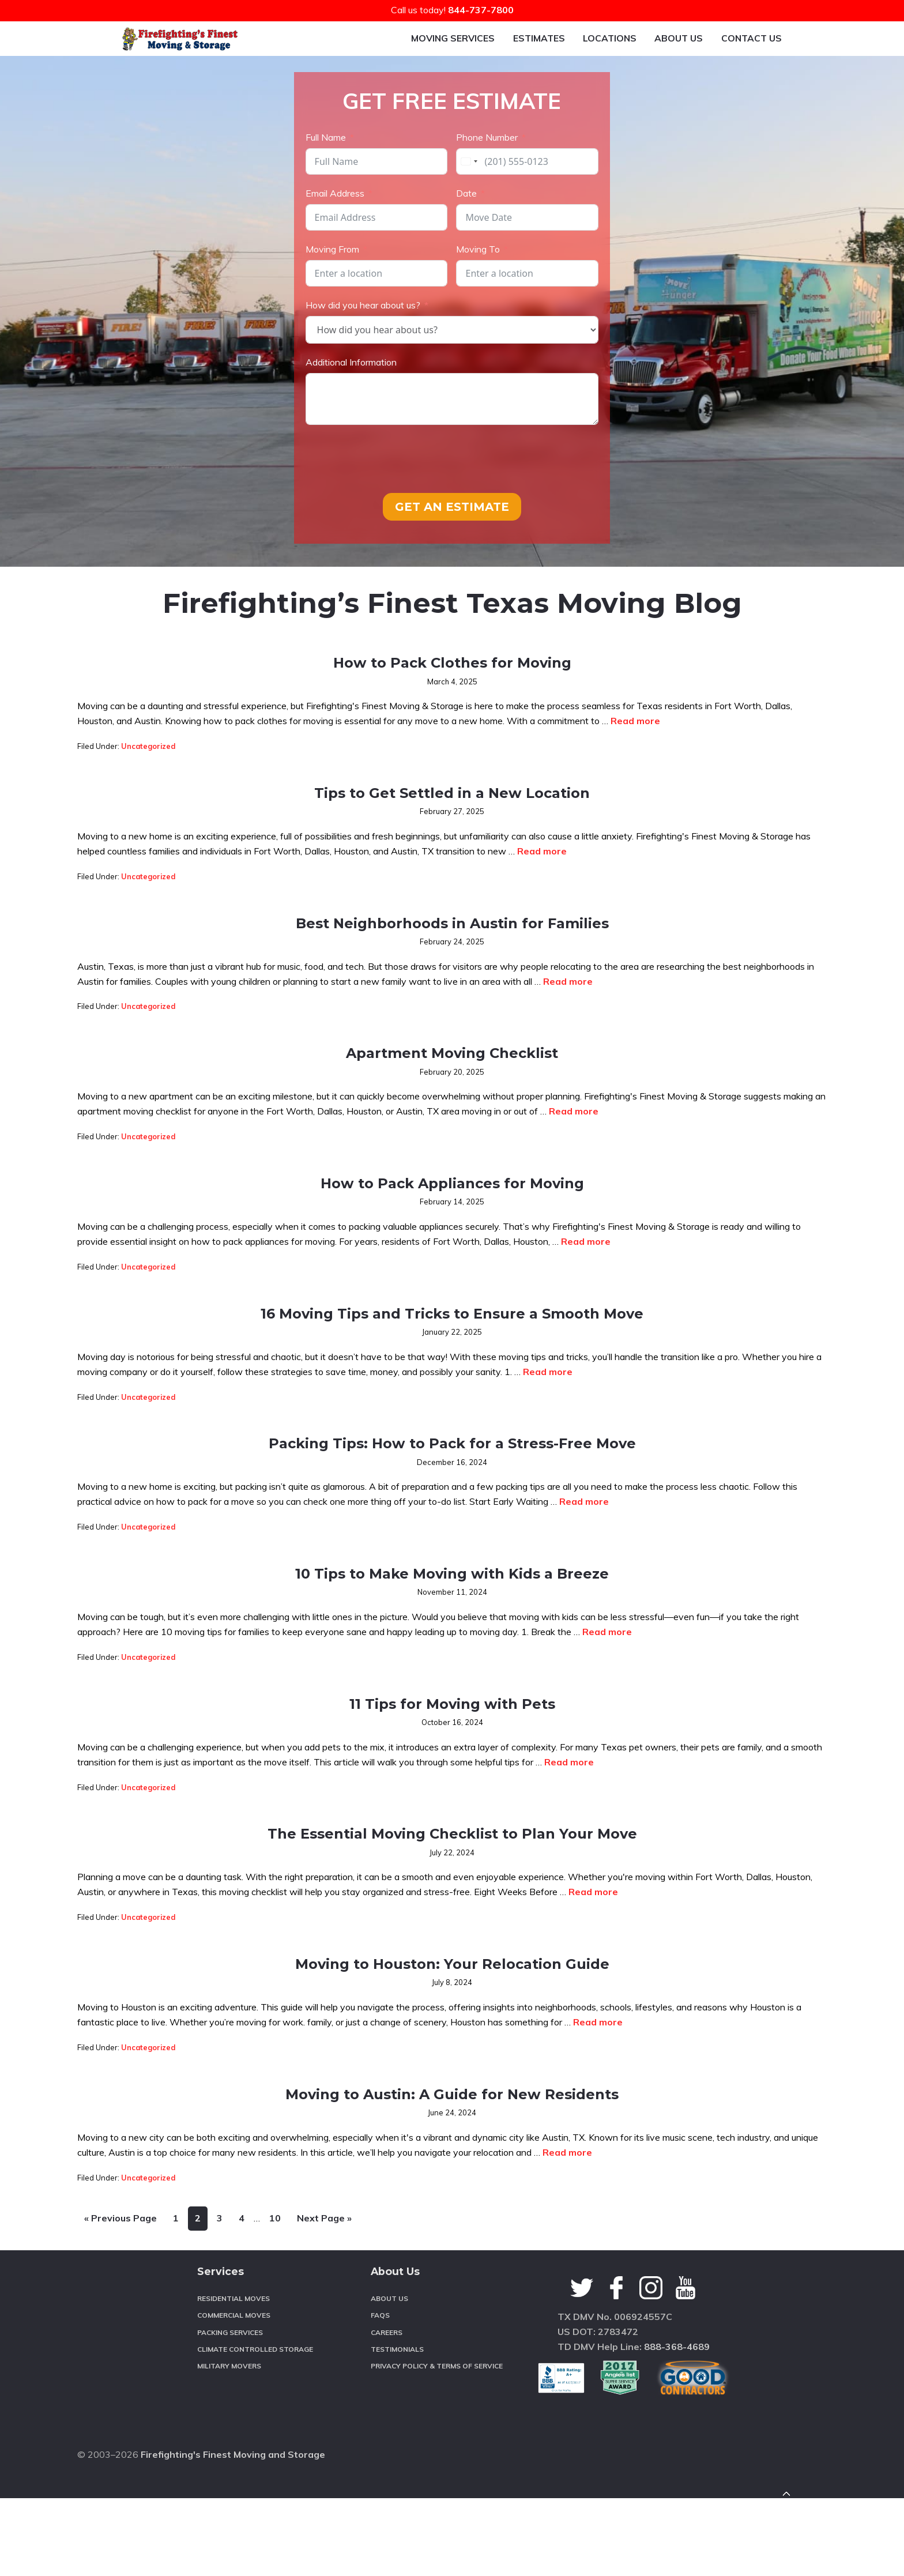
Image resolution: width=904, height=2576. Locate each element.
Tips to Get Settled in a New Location (452, 819)
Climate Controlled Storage (255, 2467)
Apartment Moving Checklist (452, 1079)
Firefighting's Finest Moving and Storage (233, 2552)
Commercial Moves (233, 2433)
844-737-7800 (481, 10)
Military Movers (229, 2484)
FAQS (380, 2433)
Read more (635, 750)
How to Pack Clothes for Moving (452, 689)
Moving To (478, 278)
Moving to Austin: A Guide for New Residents (452, 2211)
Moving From (332, 278)
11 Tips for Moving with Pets (452, 1791)
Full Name (326, 166)
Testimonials (397, 2467)
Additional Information (351, 391)
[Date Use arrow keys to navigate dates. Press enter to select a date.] (527, 247)
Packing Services (230, 2450)
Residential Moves (233, 2416)
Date (466, 222)
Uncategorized (148, 775)
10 (278, 2337)
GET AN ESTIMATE (452, 536)
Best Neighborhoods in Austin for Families (452, 949)
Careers (386, 2450)
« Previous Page (120, 2341)
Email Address (335, 222)
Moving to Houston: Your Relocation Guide (452, 2081)
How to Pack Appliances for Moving (452, 1209)
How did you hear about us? (363, 334)
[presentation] (393, 488)
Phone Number (487, 166)
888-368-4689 (677, 2464)
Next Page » (324, 2341)
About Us (389, 2416)
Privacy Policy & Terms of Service (437, 2484)
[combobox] (469, 191)
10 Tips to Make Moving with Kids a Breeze (452, 1660)
